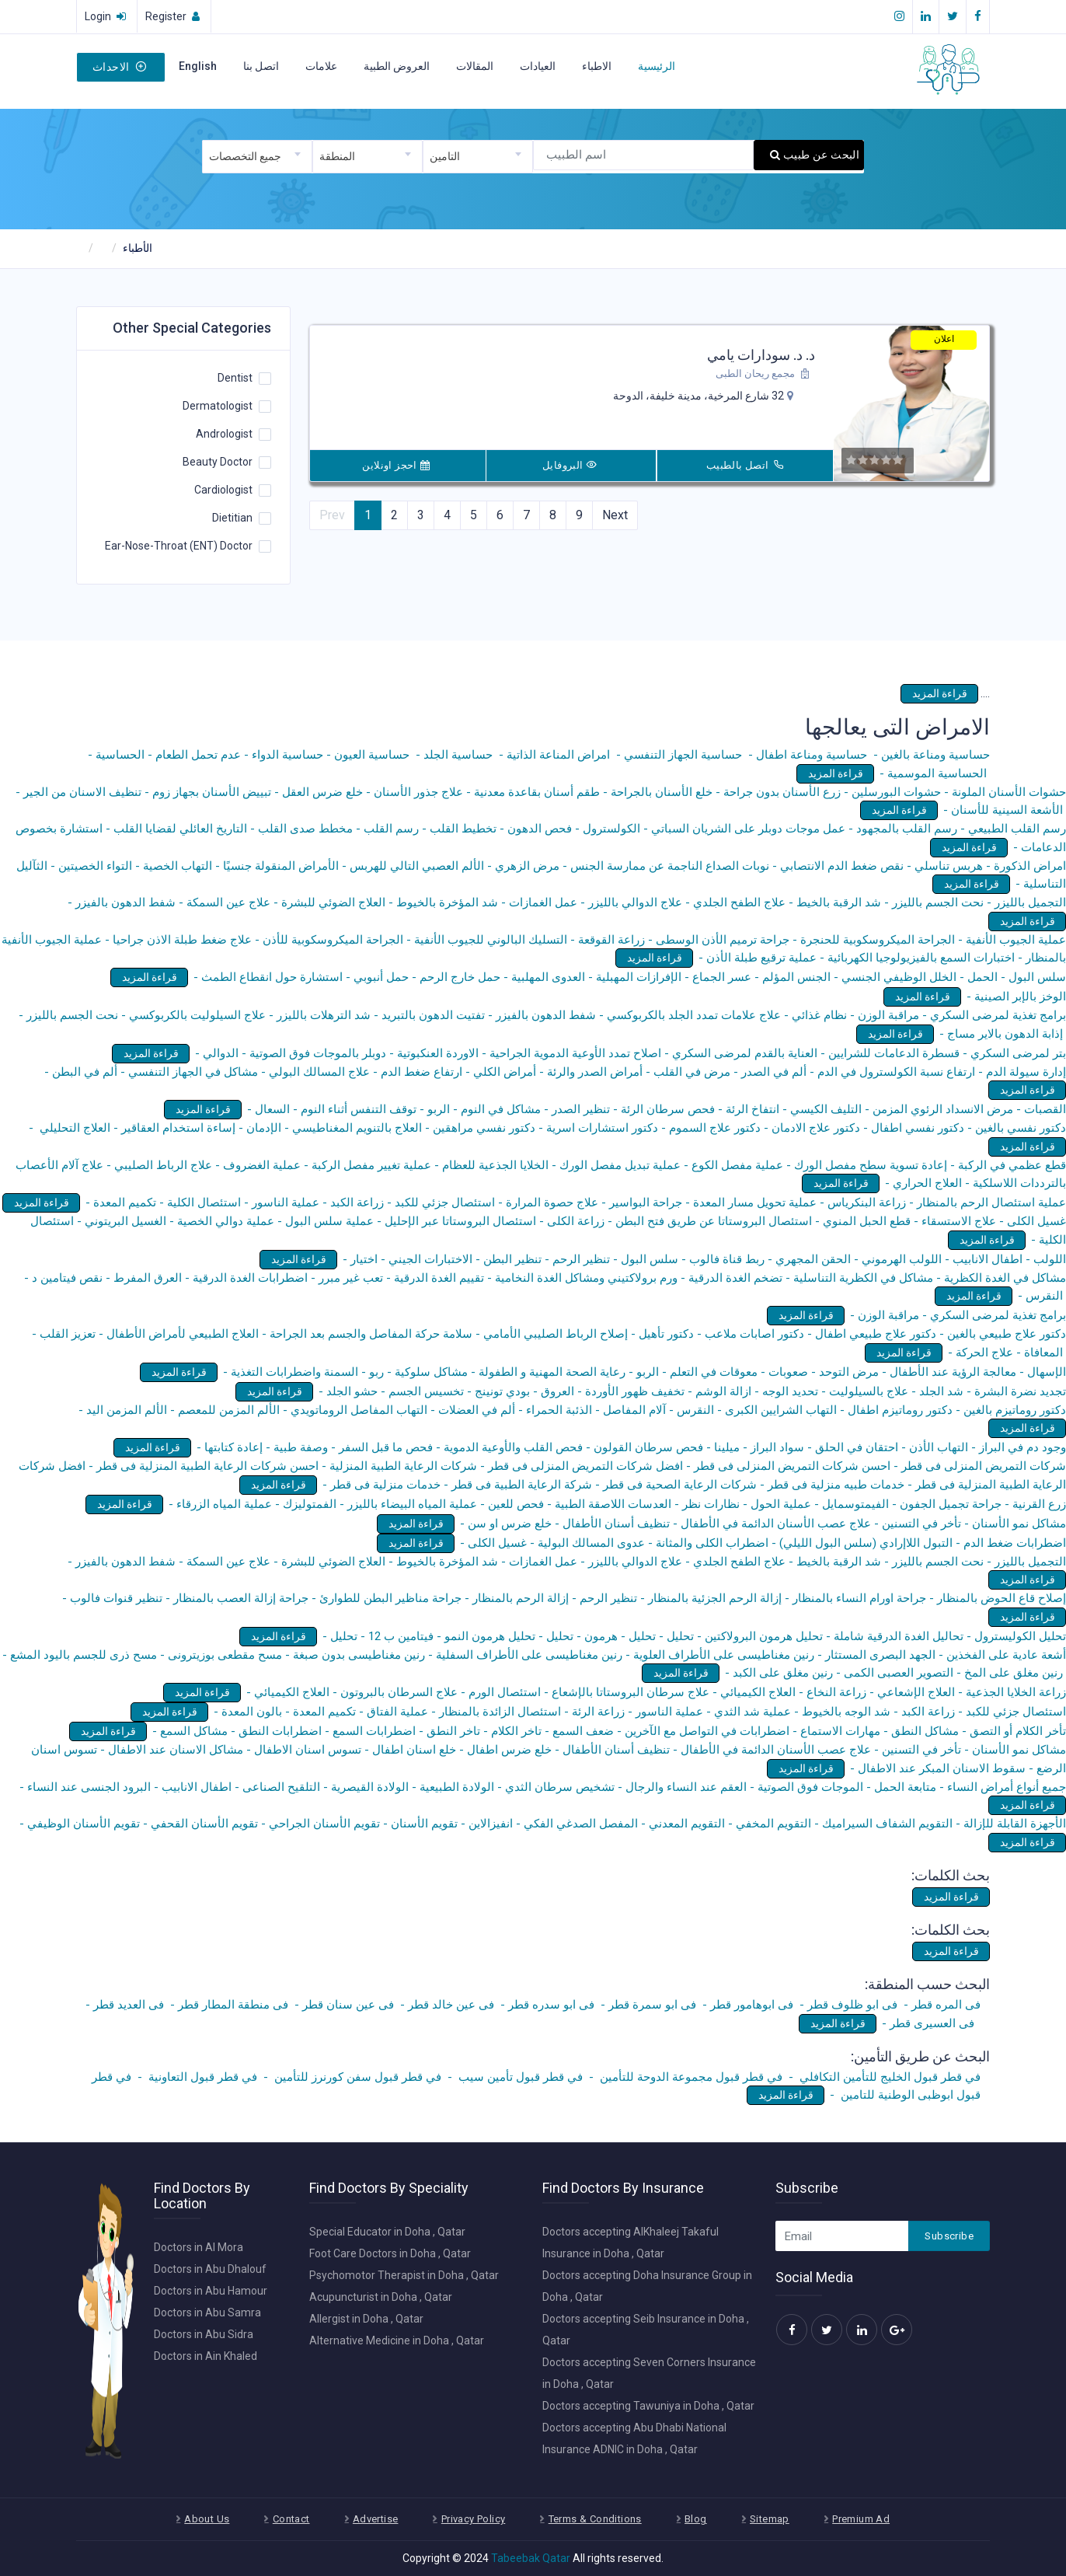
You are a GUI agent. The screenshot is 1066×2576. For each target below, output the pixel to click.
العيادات (538, 66)
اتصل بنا (261, 66)
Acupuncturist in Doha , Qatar (380, 2297)
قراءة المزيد (939, 693)
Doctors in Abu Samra (207, 2312)
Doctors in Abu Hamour (210, 2291)
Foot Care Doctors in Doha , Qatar (390, 2253)
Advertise (376, 2519)
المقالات (474, 66)
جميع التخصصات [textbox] (245, 156)
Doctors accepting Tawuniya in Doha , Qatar (648, 2406)
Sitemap (769, 2519)
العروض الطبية (397, 66)
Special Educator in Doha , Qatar (387, 2231)
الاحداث (119, 67)
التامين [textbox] (445, 156)
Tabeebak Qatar (530, 2558)
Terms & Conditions (595, 2519)
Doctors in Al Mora (198, 2247)
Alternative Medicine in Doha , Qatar (396, 2340)
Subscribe (949, 2236)
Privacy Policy (473, 2519)
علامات (321, 66)
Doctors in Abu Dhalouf (210, 2269)
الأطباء (137, 248)
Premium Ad (861, 2519)
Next (615, 515)
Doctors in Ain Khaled (205, 2356)
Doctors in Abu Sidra (203, 2334)
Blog (696, 2519)
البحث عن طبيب (814, 154)
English (198, 66)
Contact (291, 2519)
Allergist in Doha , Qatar (366, 2318)
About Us (206, 2519)
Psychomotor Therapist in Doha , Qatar (404, 2275)
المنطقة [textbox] (337, 156)
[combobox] (257, 156)
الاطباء (596, 66)
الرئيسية (656, 66)
